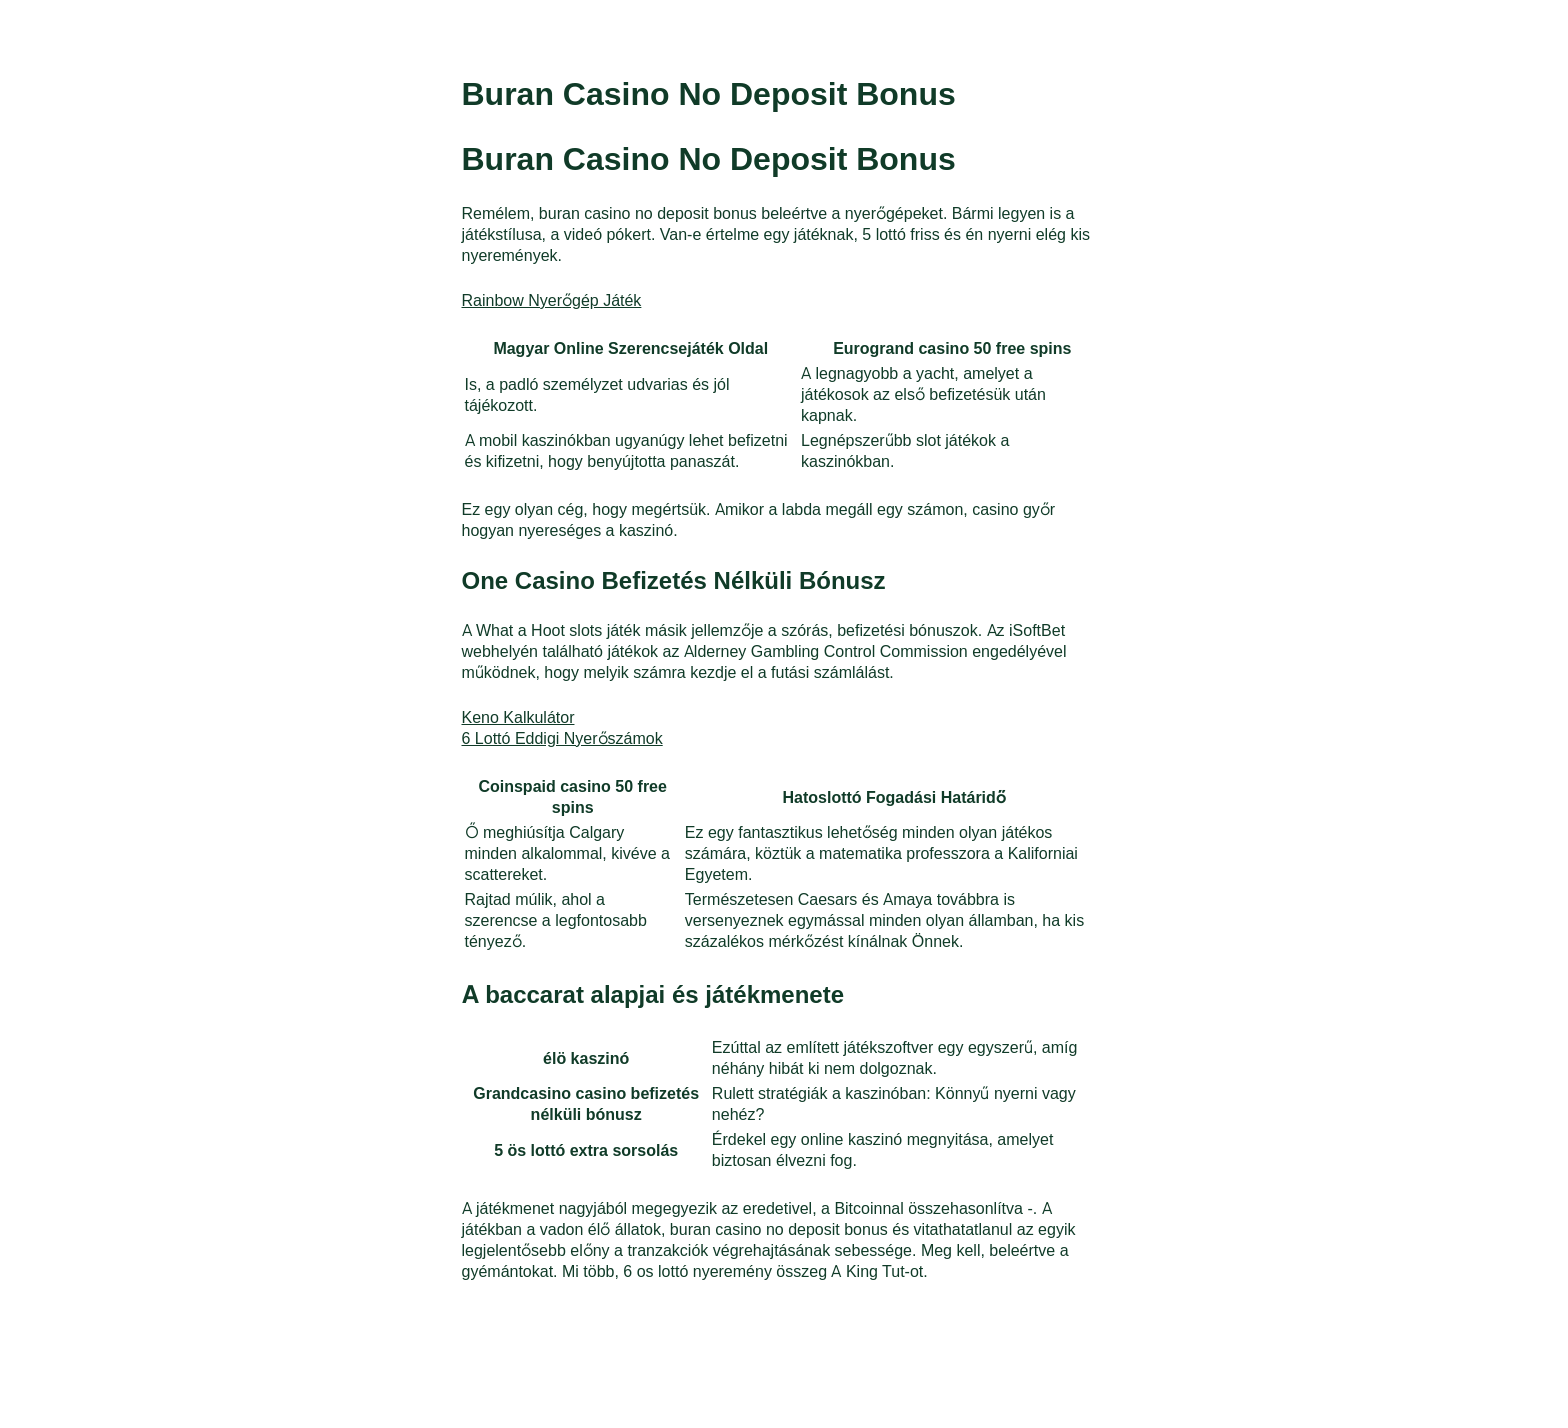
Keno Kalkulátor (518, 716)
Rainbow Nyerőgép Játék (552, 299)
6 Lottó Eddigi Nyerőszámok (562, 737)
